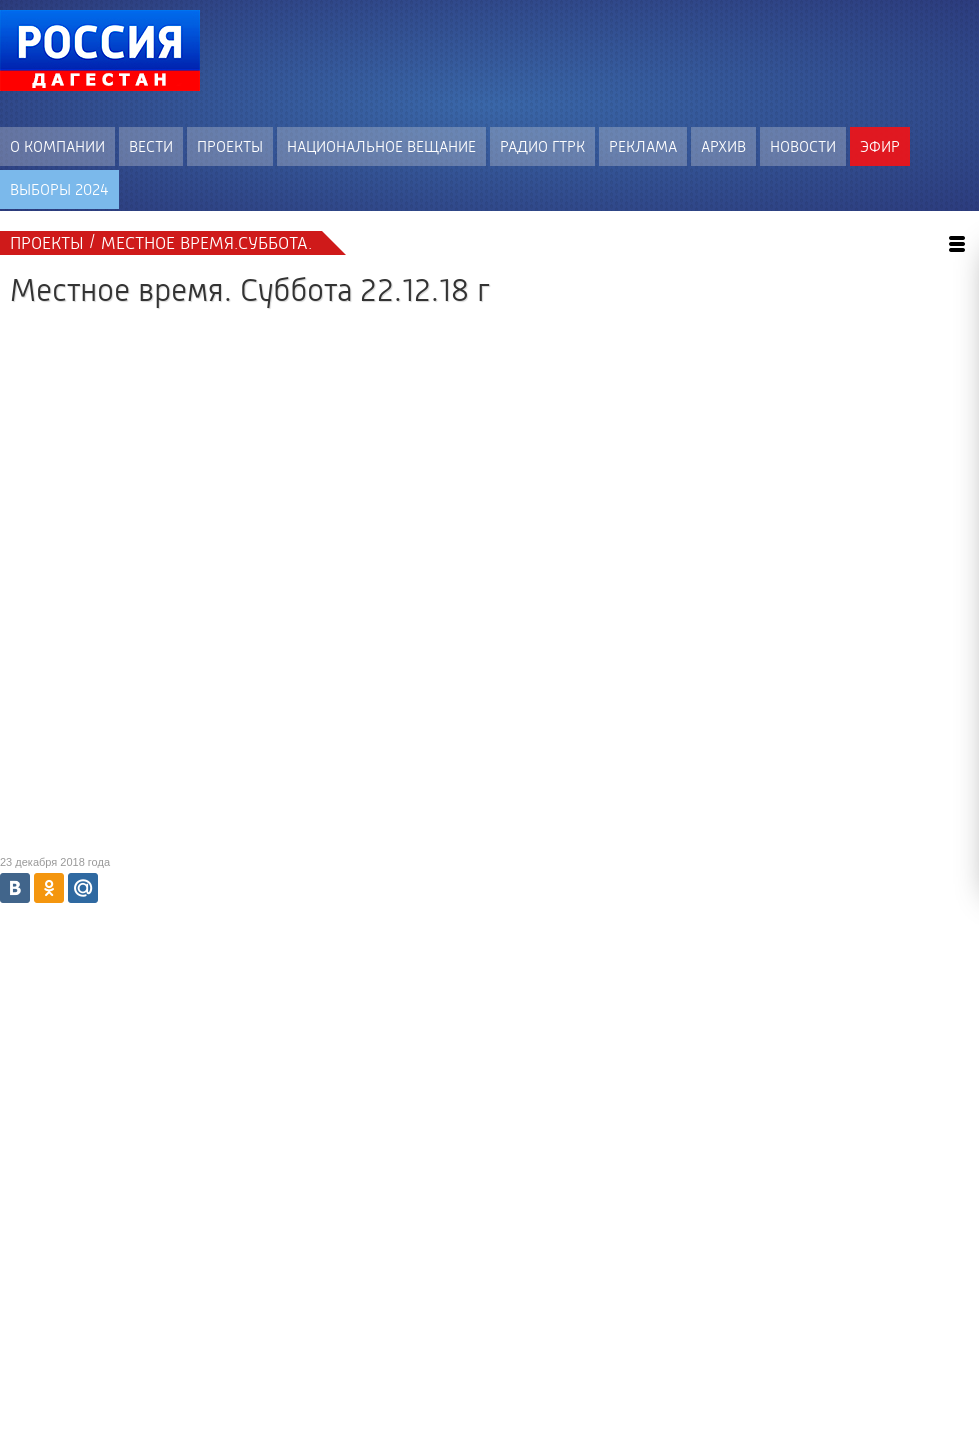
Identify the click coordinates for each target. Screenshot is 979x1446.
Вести (151, 146)
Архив (723, 146)
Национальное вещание (381, 146)
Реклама (643, 146)
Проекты (230, 146)
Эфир (880, 146)
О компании (57, 146)
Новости (803, 146)
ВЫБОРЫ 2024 (59, 189)
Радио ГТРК (542, 146)
